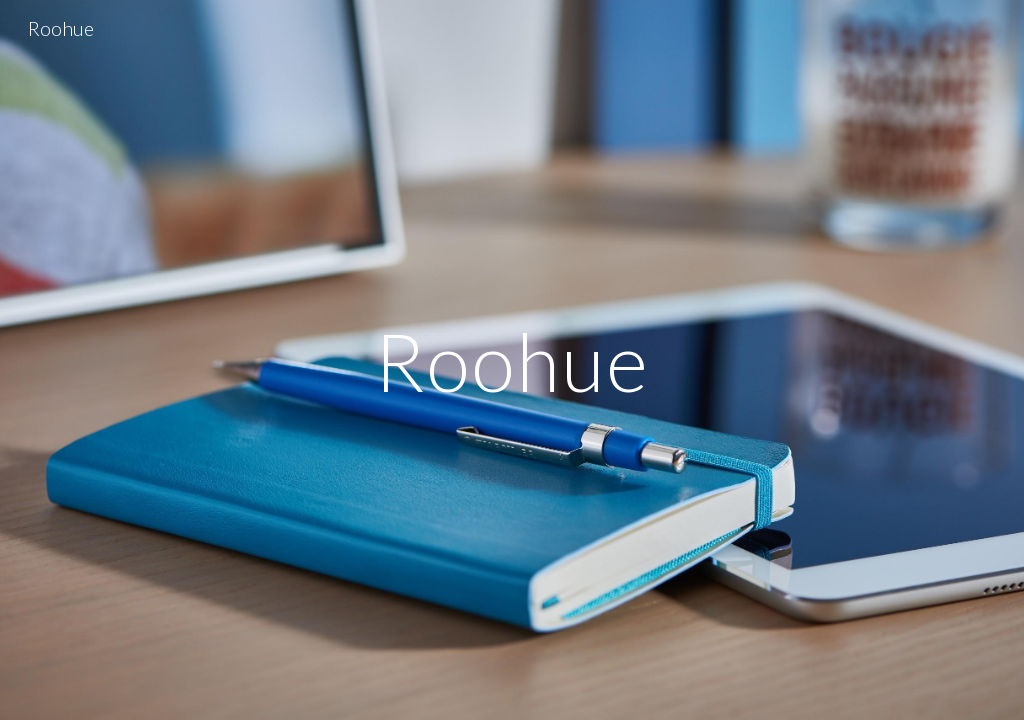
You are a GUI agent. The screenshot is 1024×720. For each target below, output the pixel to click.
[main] (511, 359)
